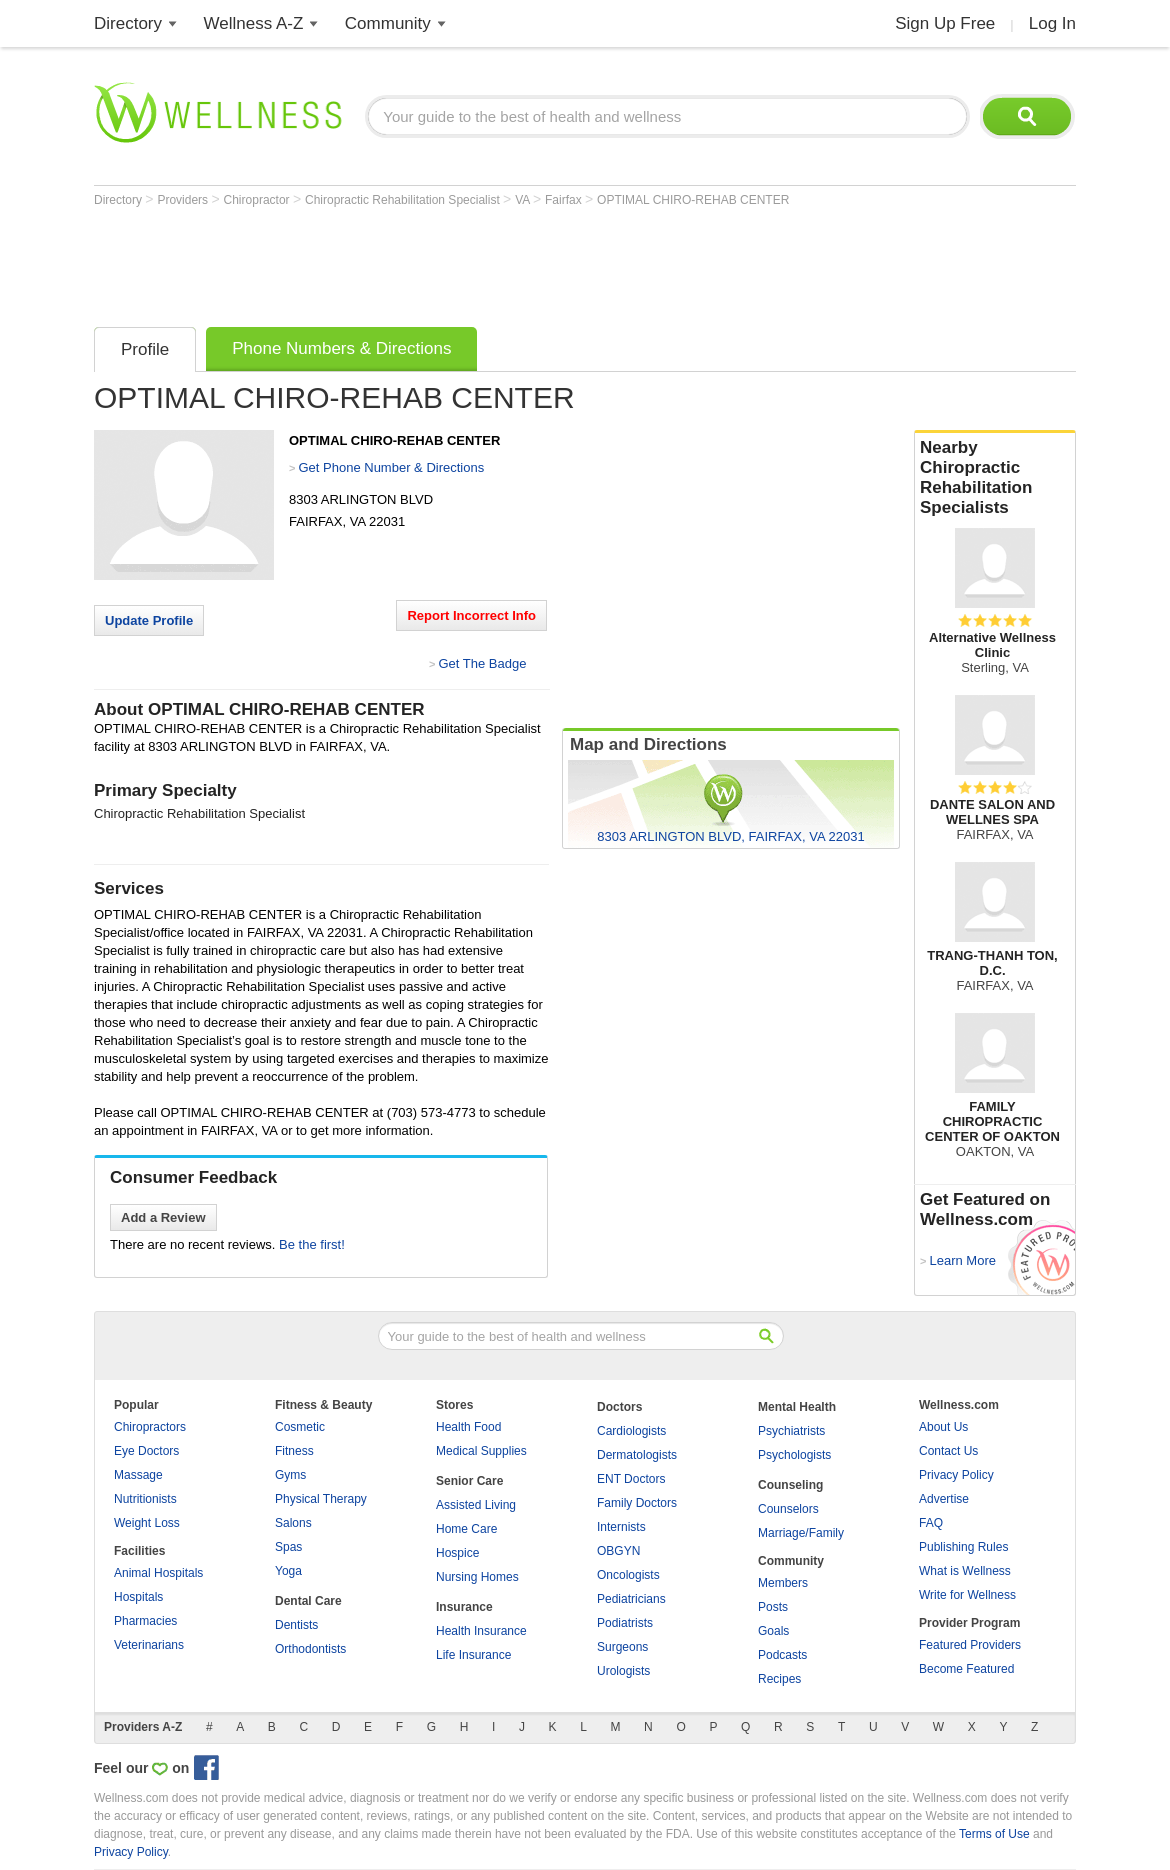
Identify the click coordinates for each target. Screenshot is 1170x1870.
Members (783, 1583)
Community (388, 23)
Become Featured (966, 1669)
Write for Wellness (967, 1595)
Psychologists (794, 1455)
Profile (145, 349)
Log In (1052, 23)
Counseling (790, 1485)
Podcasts (782, 1655)
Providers (184, 200)
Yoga (288, 1571)
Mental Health (797, 1407)
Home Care (466, 1529)
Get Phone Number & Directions (391, 467)
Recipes (779, 1679)
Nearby (995, 478)
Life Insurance (473, 1655)
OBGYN (618, 1551)
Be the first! (312, 1244)
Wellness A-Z (254, 23)
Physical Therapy (321, 1499)
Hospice (457, 1553)
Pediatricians (631, 1599)
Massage (138, 1475)
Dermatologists (637, 1455)
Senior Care (469, 1481)
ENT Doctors (631, 1479)
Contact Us (948, 1451)
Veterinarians (149, 1645)
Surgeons (622, 1647)
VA (524, 200)
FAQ (931, 1523)
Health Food (468, 1427)
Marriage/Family (801, 1533)
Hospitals (138, 1597)
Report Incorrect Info (471, 615)
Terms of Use (994, 1834)
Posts (773, 1607)
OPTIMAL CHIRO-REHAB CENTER (693, 200)
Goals (773, 1631)
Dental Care (308, 1601)
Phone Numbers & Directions (341, 348)
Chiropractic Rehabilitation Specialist (404, 200)
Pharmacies (145, 1621)
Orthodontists (310, 1649)
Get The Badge (482, 663)
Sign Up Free (945, 23)
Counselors (788, 1509)
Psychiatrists (791, 1431)
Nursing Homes (477, 1577)
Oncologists (628, 1575)
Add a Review (163, 1217)
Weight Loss (147, 1523)
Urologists (623, 1671)
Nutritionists (145, 1499)
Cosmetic (300, 1427)
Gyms (290, 1475)
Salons (293, 1523)
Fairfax (565, 200)
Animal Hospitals (158, 1573)
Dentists (296, 1625)
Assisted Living (476, 1505)
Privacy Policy (956, 1475)
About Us (943, 1427)
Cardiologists (631, 1431)
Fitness (294, 1451)
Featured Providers (970, 1645)
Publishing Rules (963, 1547)
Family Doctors (637, 1503)
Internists (621, 1527)
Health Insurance (481, 1631)
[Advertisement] (458, 262)
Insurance (464, 1607)
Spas (288, 1547)
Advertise (944, 1499)
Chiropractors (150, 1427)
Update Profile (149, 620)
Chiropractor (258, 200)
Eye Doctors (146, 1451)
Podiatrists (625, 1623)
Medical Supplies (481, 1451)
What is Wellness (965, 1571)
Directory (128, 23)
